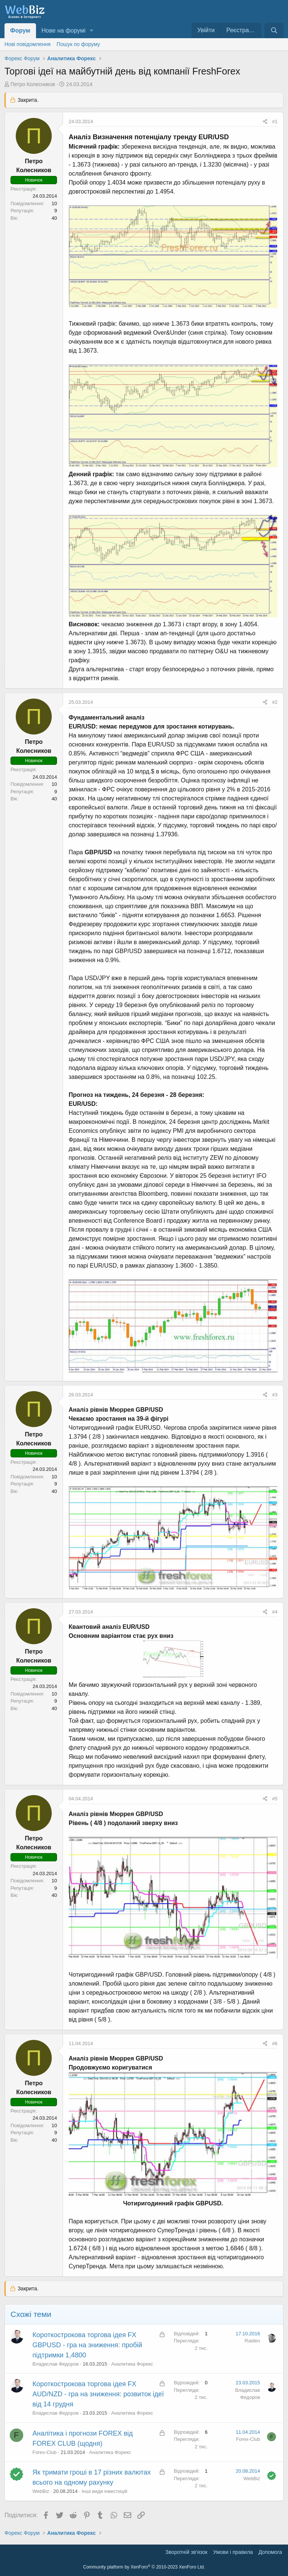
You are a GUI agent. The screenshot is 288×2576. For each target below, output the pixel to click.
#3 (275, 1395)
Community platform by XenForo (144, 2567)
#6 (275, 2043)
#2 (275, 702)
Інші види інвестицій (105, 2491)
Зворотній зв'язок (186, 2552)
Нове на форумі (64, 30)
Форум (20, 30)
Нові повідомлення (27, 44)
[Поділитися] (265, 122)
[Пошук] (274, 30)
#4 (275, 1612)
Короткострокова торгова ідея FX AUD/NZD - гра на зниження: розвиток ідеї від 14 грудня (98, 2394)
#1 (275, 121)
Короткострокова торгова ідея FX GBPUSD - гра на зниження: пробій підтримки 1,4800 (87, 2345)
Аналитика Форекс (132, 2364)
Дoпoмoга (270, 2552)
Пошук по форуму (78, 44)
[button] (91, 30)
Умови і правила (233, 2552)
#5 (275, 1798)
